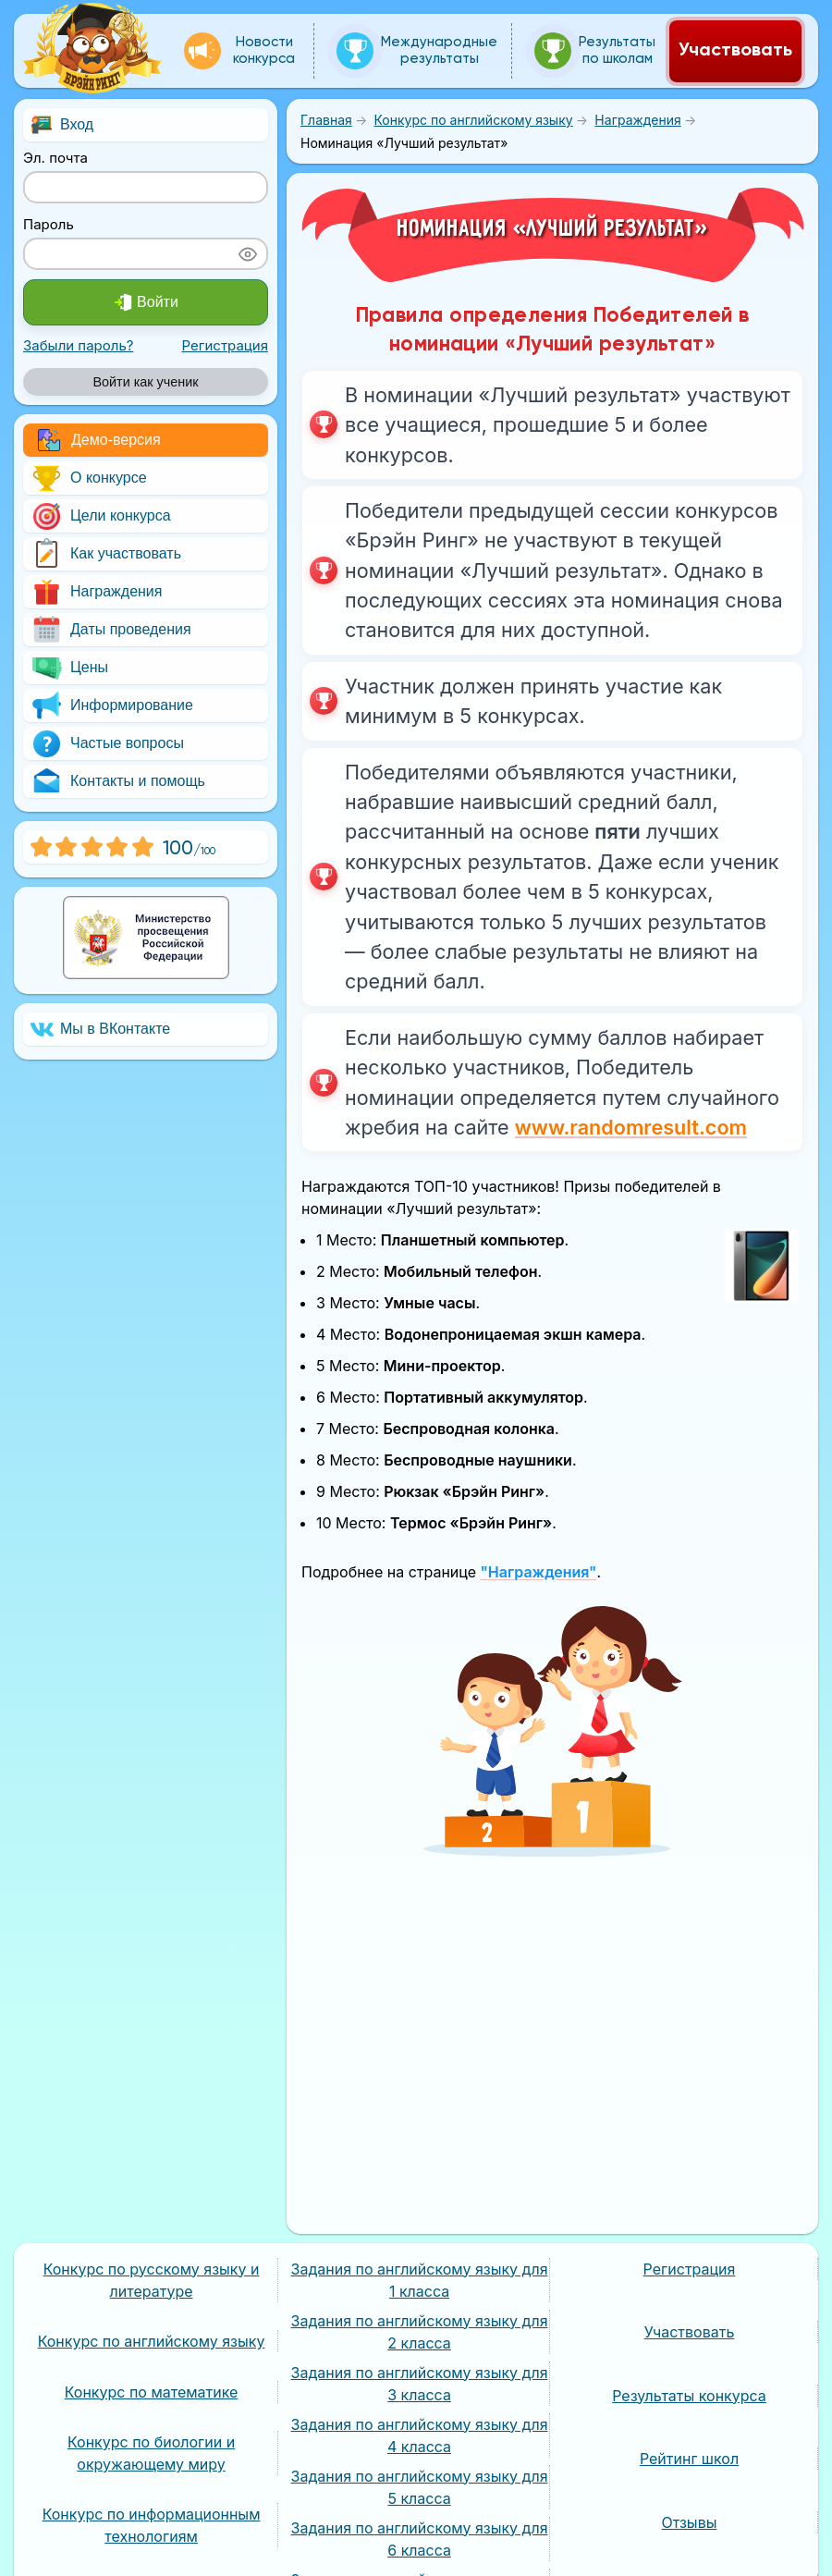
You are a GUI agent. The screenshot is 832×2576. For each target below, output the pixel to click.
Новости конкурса (239, 50)
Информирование (112, 706)
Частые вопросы (107, 744)
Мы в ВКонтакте (100, 1029)
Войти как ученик (145, 381)
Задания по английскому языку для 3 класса (419, 2383)
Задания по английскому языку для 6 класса (419, 2539)
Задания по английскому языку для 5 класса (419, 2487)
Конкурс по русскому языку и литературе (151, 2280)
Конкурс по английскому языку (151, 2341)
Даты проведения (111, 630)
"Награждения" (538, 1572)
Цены (69, 668)
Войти (145, 302)
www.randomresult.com (631, 1127)
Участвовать (735, 51)
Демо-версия (99, 440)
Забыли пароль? (78, 345)
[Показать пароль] (248, 254)
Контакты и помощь (118, 782)
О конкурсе (89, 478)
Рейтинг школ (689, 2458)
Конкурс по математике (152, 2392)
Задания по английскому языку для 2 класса (419, 2332)
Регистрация (224, 345)
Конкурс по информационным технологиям (152, 2525)
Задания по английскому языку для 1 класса (419, 2280)
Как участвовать (106, 554)
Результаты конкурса (689, 2395)
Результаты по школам (594, 50)
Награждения (96, 592)
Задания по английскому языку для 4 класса (419, 2435)
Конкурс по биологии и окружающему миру (151, 2453)
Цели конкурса (101, 516)
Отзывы (689, 2522)
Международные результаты (416, 50)
